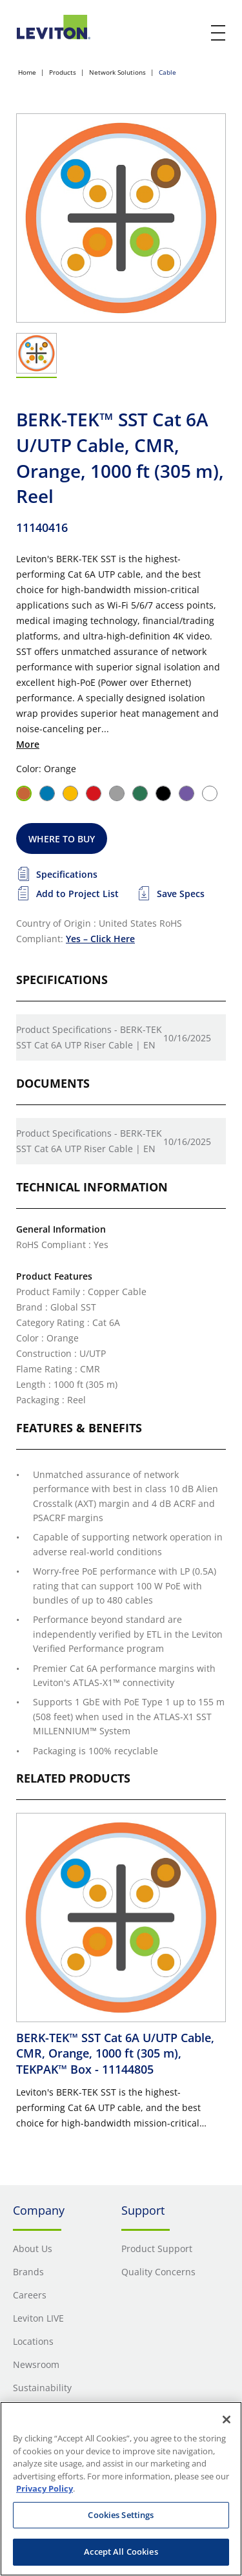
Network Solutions (117, 72)
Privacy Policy (44, 2488)
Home (27, 72)
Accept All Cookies (120, 2551)
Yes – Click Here (100, 939)
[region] (121, 2488)
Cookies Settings (121, 2515)
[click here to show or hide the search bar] (191, 33)
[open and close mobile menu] (219, 33)
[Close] (226, 2419)
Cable (167, 72)
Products (62, 72)
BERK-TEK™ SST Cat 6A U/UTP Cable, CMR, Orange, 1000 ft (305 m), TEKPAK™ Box (115, 2053)
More (27, 744)
